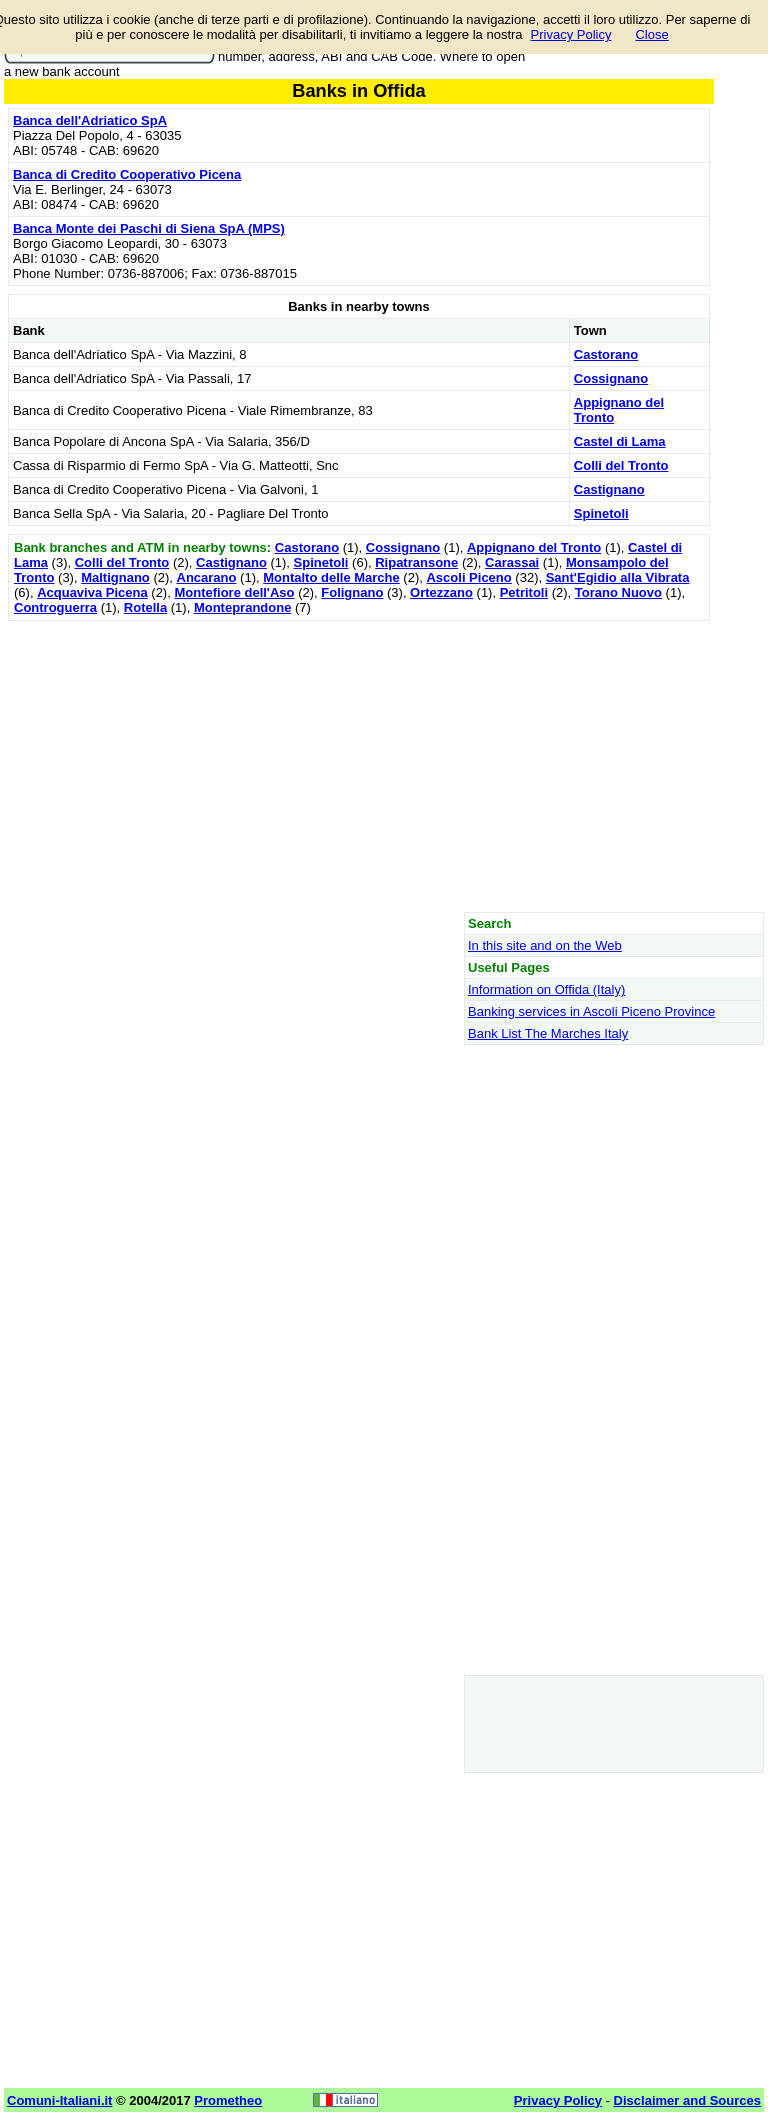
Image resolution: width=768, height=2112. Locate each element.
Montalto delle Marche (331, 577)
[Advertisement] (359, 766)
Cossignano (611, 378)
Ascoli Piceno (468, 577)
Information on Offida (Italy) (546, 989)
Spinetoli (601, 513)
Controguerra (55, 607)
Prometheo (228, 2100)
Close (651, 34)
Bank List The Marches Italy (548, 1033)
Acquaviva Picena (92, 592)
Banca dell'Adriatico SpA (90, 120)
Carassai (512, 562)
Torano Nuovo (618, 592)
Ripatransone (416, 562)
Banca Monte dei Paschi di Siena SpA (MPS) (149, 228)
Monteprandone (243, 607)
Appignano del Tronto (534, 547)
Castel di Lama (620, 441)
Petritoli (524, 592)
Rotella (145, 607)
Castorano (606, 354)
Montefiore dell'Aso (234, 592)
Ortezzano (441, 592)
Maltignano (115, 577)
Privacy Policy (571, 34)
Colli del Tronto (621, 465)
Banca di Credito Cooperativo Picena (127, 174)
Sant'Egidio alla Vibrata (618, 577)
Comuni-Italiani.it (59, 2100)
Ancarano (207, 577)
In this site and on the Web (545, 945)
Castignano (609, 489)
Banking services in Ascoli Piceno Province (591, 1011)
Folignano (352, 592)
